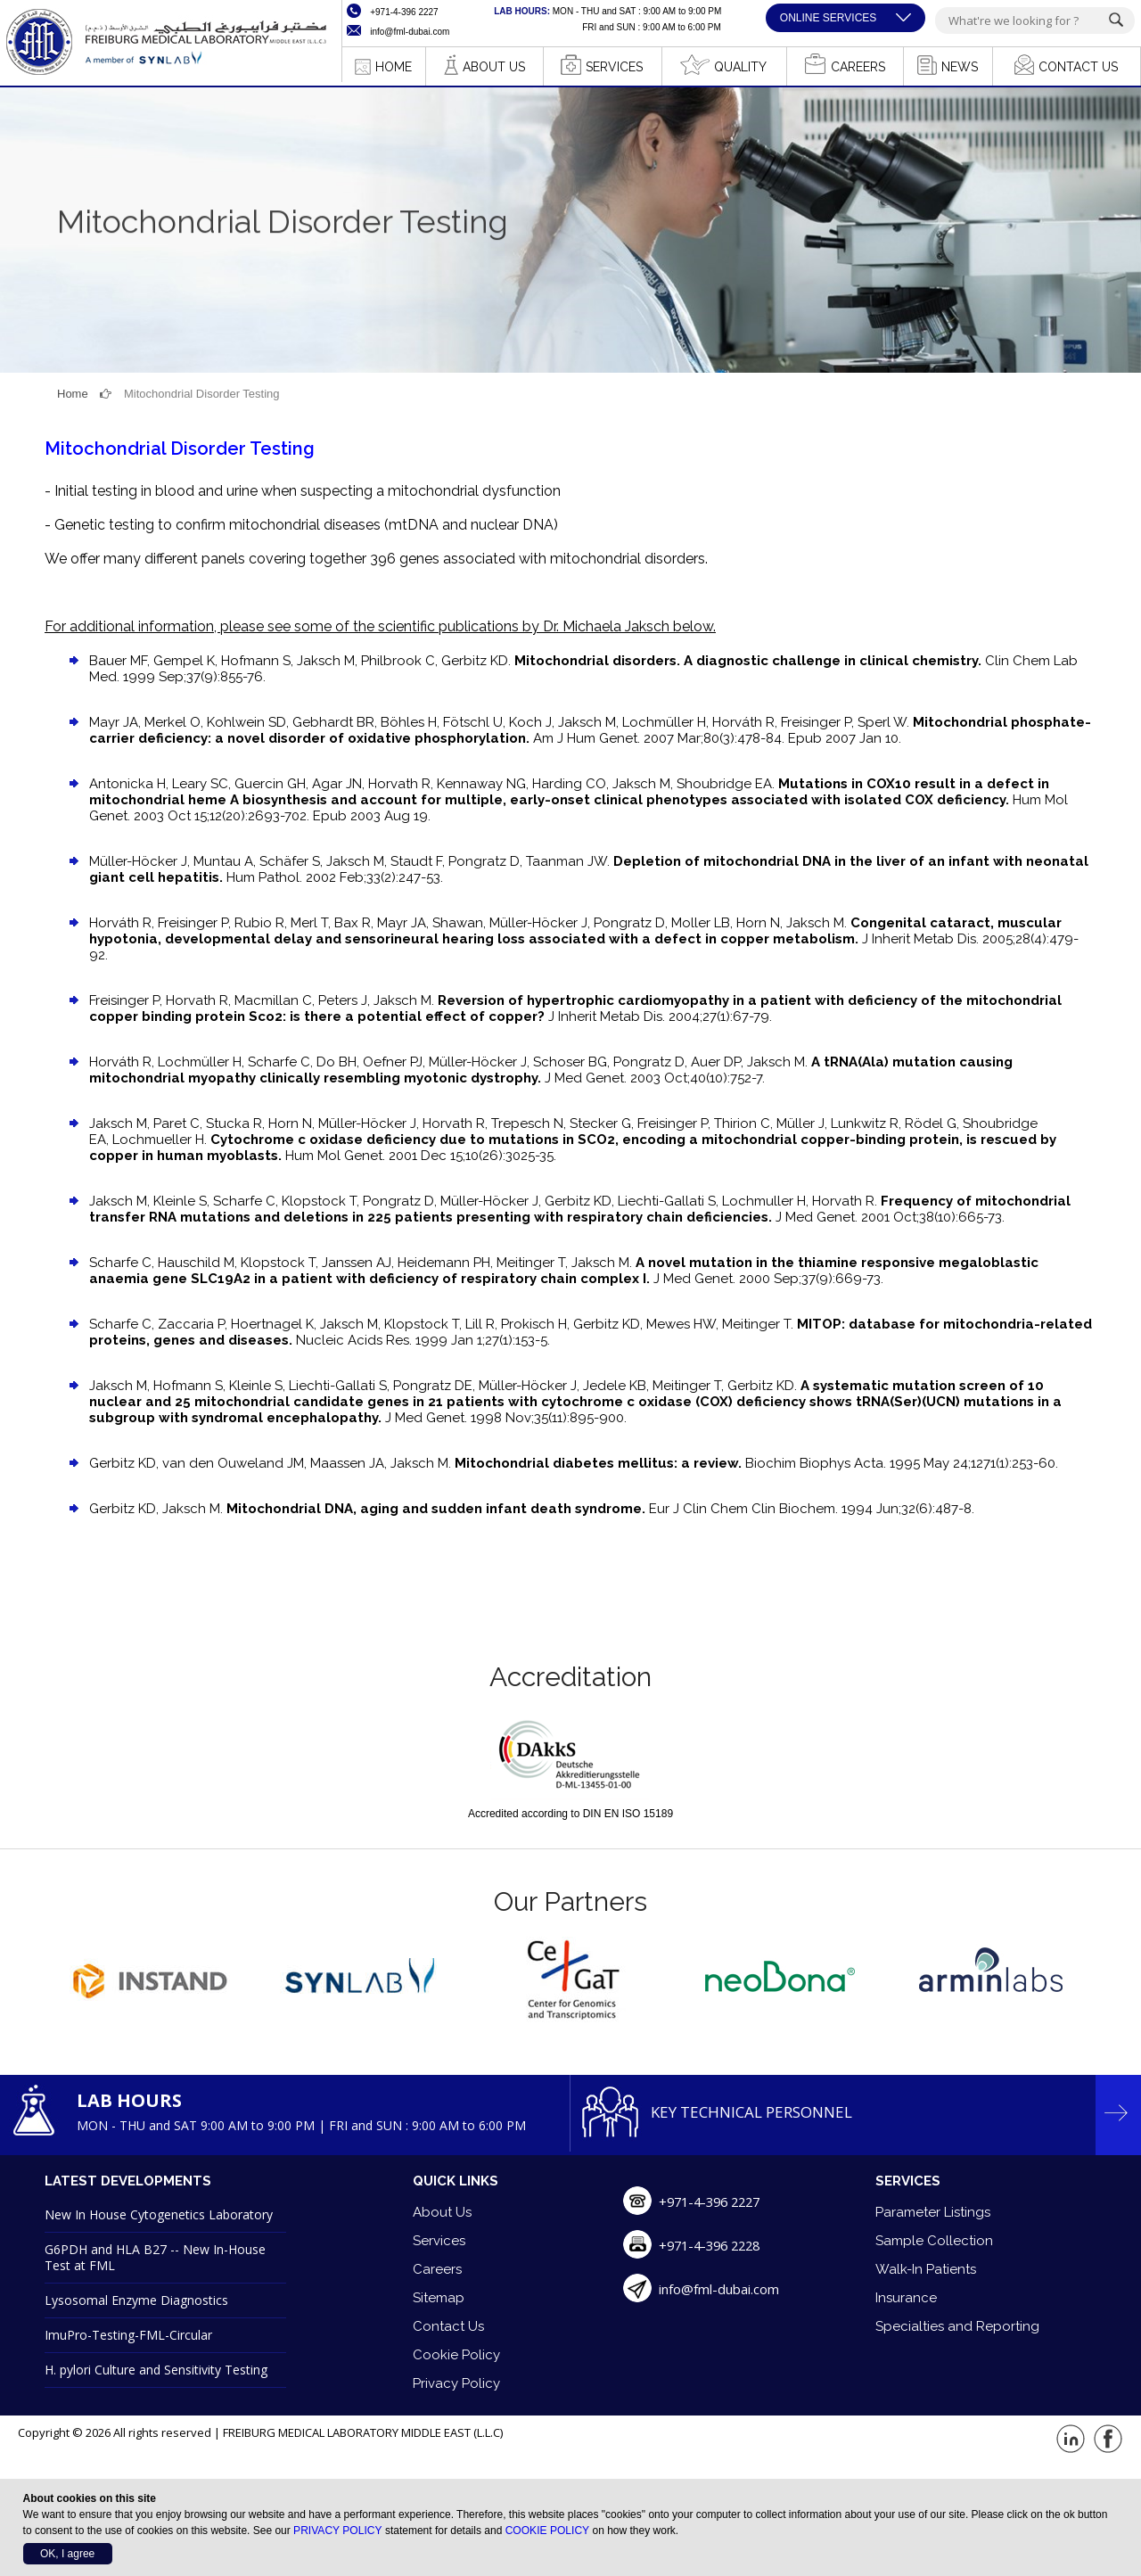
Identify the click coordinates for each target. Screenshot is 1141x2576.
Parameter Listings (932, 2212)
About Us (442, 2212)
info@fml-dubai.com (719, 2289)
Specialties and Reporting (957, 2326)
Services (439, 2241)
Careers (437, 2269)
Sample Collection (934, 2241)
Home (72, 393)
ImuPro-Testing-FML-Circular (128, 2334)
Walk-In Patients (925, 2269)
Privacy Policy (456, 2383)
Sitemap (438, 2298)
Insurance (906, 2298)
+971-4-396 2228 (714, 2245)
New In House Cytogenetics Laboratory (159, 2214)
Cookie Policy (456, 2355)
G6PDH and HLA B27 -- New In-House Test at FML (155, 2257)
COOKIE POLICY (546, 2530)
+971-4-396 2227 (714, 2201)
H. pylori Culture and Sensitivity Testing (156, 2369)
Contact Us (448, 2326)
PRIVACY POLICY (337, 2530)
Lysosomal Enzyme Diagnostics (136, 2300)
